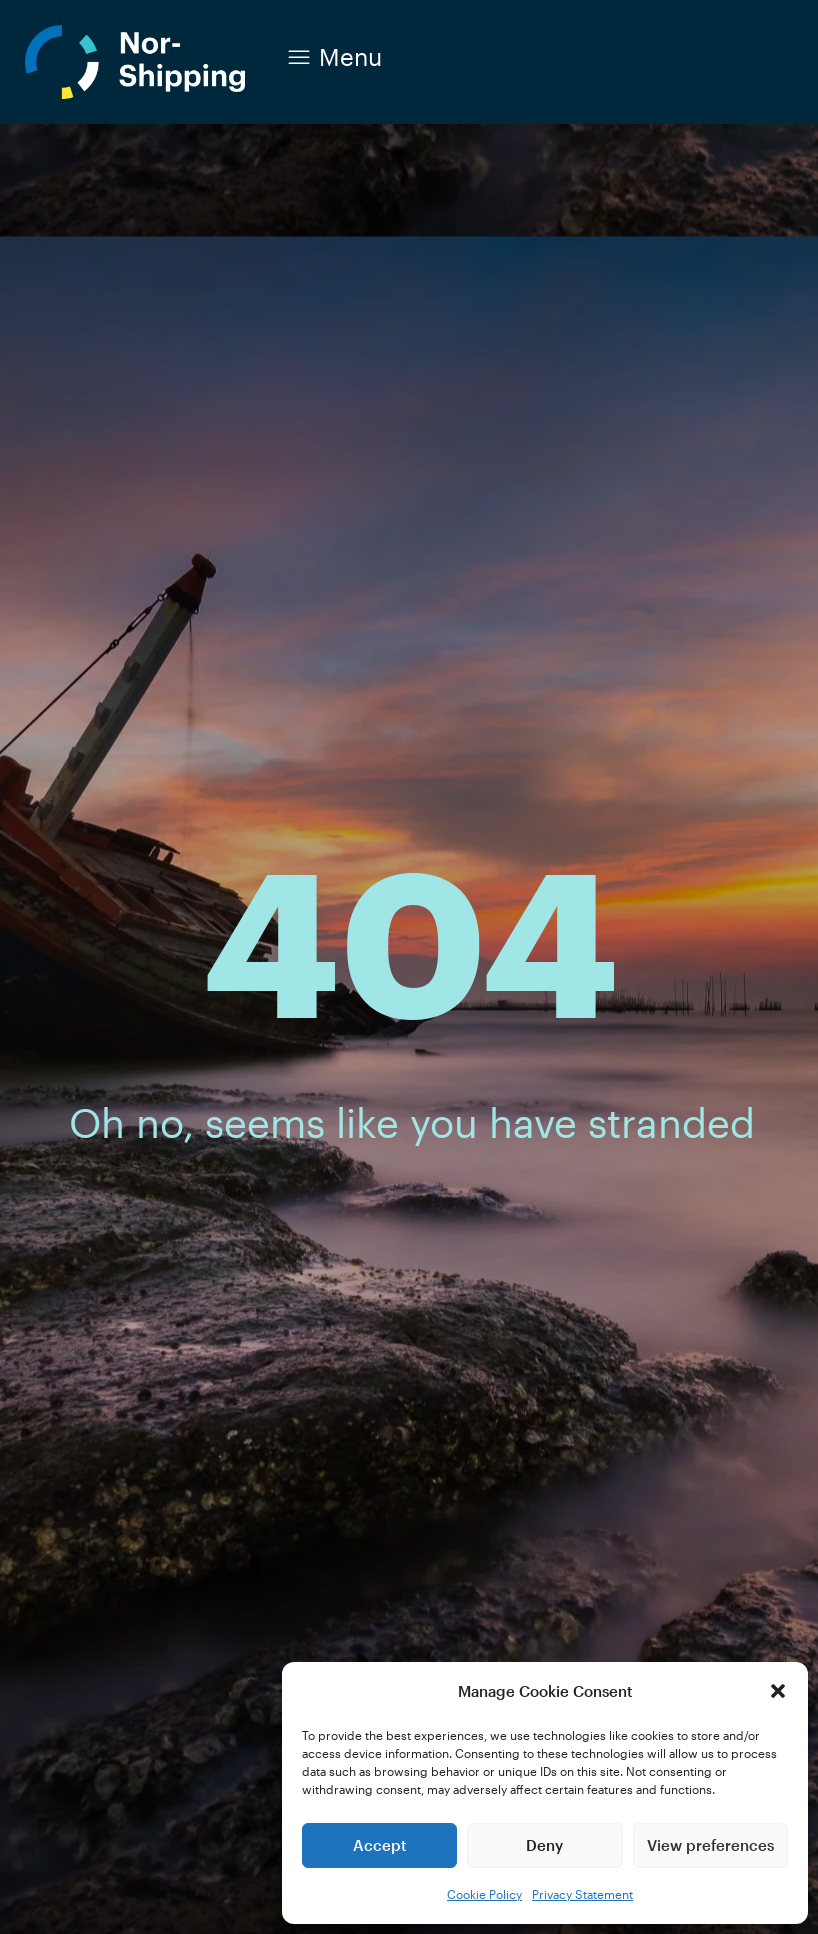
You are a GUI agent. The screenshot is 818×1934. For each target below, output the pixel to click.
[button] (778, 1691)
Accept (380, 1845)
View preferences (710, 1845)
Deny (544, 1845)
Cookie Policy (484, 1894)
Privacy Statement (582, 1894)
